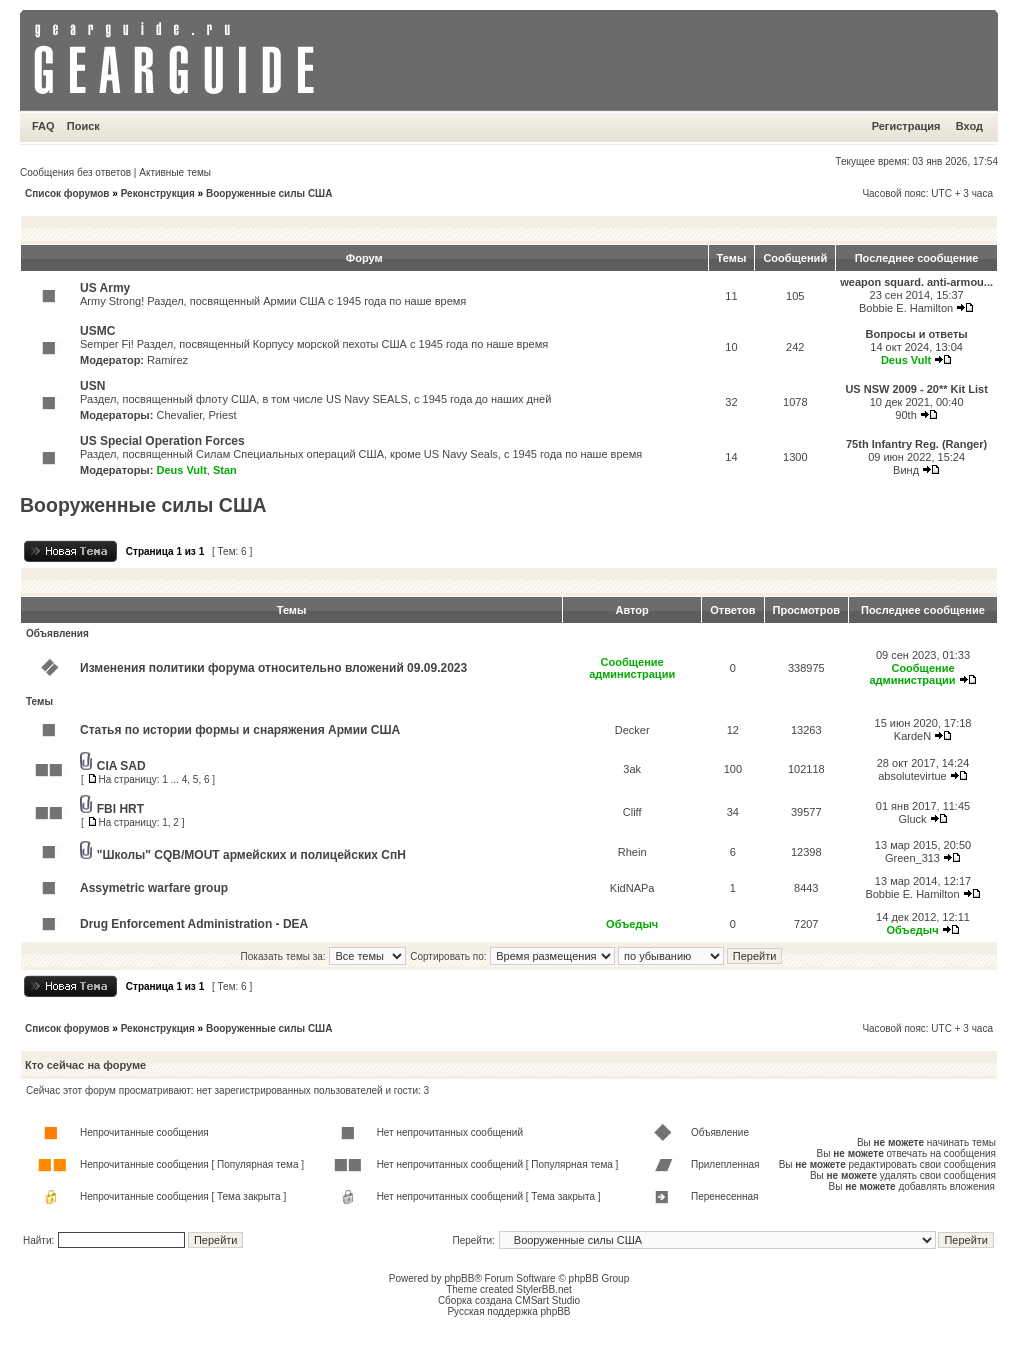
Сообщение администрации (632, 668)
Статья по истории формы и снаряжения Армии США (240, 730)
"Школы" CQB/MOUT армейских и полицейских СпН (251, 855)
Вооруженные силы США (269, 193)
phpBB (459, 1278)
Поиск (83, 126)
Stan (225, 470)
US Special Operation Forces (162, 441)
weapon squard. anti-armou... (916, 282)
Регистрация (906, 126)
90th (905, 415)
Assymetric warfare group (154, 888)
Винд (906, 470)
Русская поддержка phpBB (508, 1311)
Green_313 (912, 858)
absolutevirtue (912, 776)
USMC (97, 331)
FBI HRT (120, 809)
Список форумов (67, 193)
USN (92, 386)
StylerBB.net (544, 1289)
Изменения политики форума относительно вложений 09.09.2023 (273, 668)
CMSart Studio (547, 1300)
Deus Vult (906, 360)
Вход (969, 126)
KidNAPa (632, 888)
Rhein (632, 852)
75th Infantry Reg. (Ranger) (916, 444)
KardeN (912, 736)
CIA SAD (121, 766)
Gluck (912, 819)
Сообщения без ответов (75, 172)
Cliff (632, 812)
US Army (105, 288)
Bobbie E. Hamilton (906, 308)
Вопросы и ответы (917, 334)
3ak (632, 769)
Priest (222, 415)
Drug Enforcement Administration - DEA (194, 924)
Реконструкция (158, 193)
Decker (632, 730)
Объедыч (632, 924)
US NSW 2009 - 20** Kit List (916, 389)
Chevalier (179, 415)
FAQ (43, 126)
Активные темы (175, 172)
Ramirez (167, 360)
